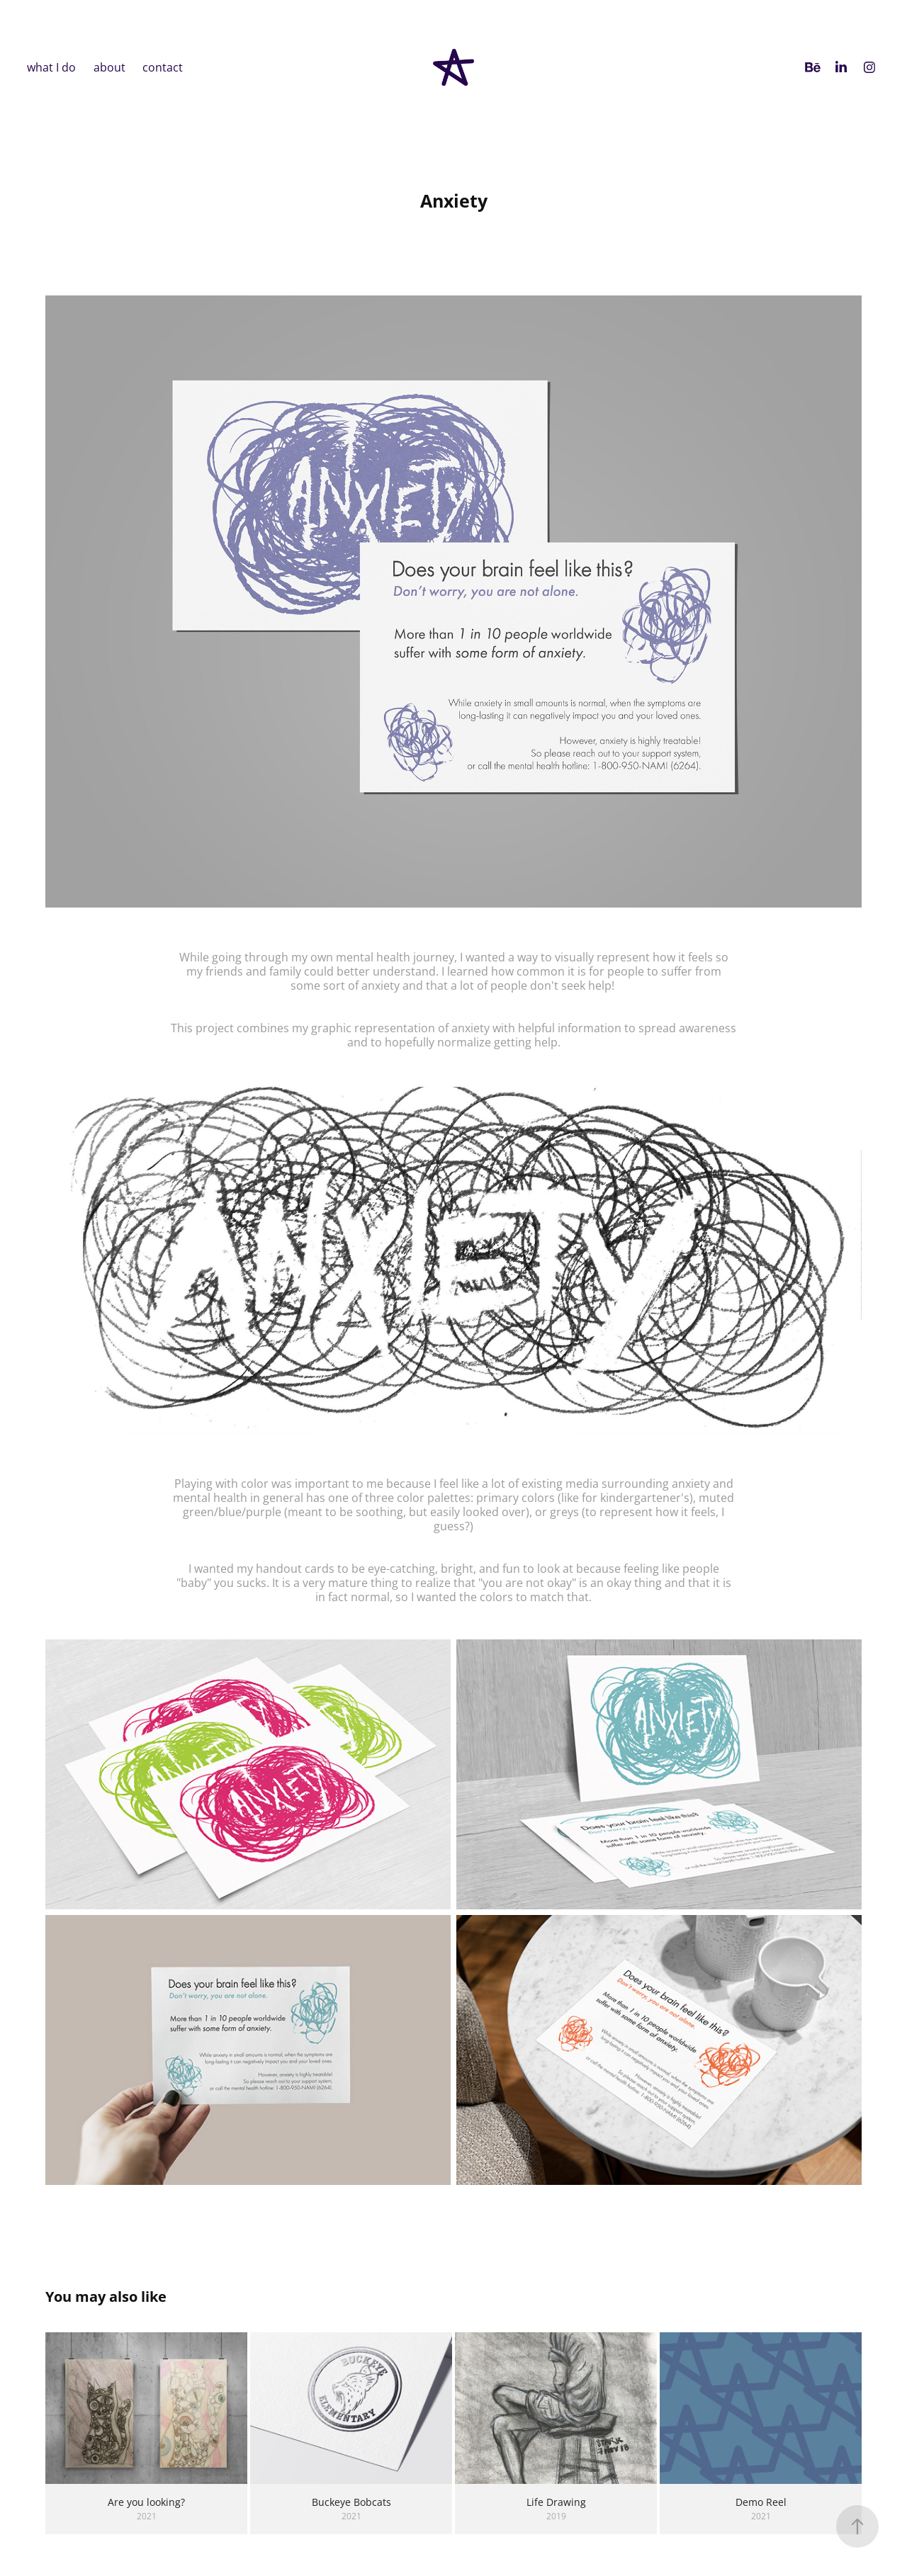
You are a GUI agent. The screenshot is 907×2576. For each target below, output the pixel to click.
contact (162, 67)
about (109, 67)
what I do (51, 67)
